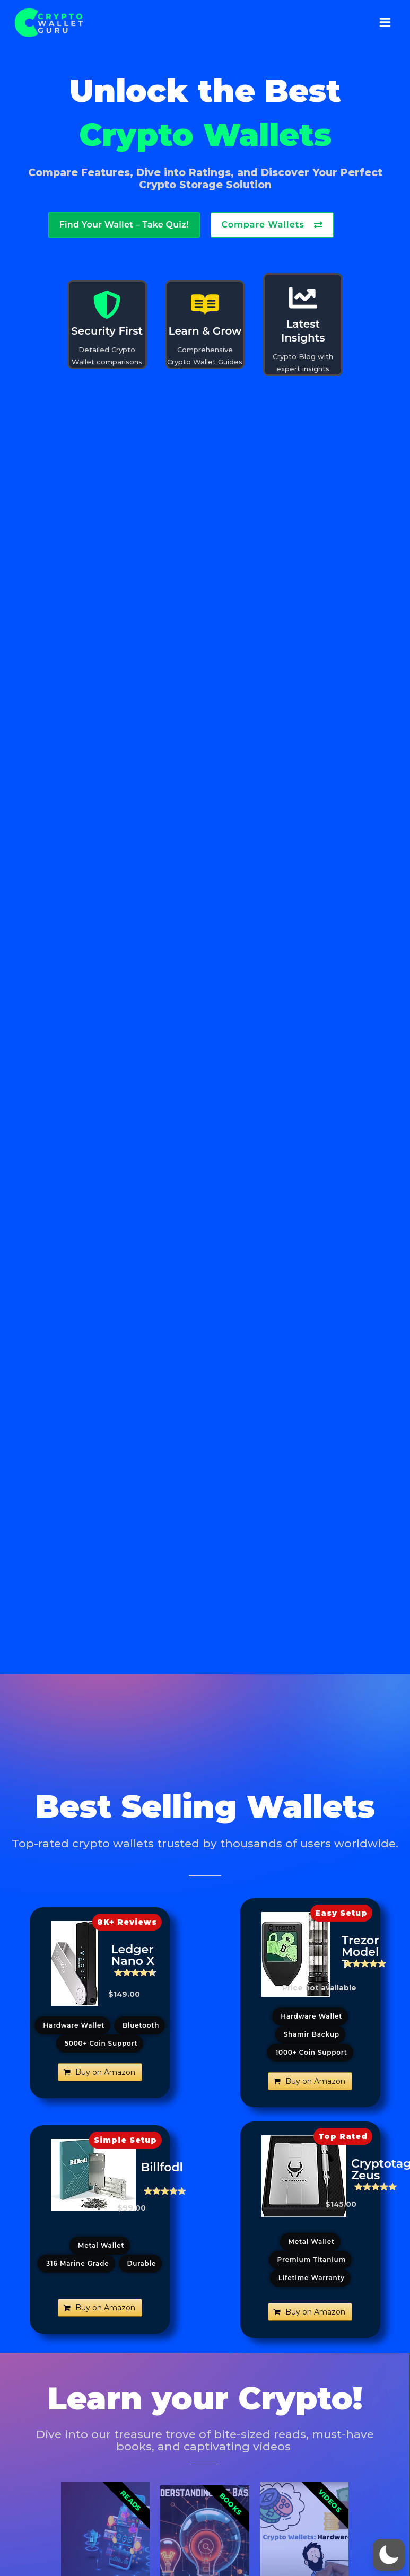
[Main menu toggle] (384, 22)
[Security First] (107, 305)
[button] (127, 1922)
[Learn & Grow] (205, 305)
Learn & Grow (205, 331)
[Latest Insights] (303, 298)
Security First (107, 331)
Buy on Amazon (105, 2072)
